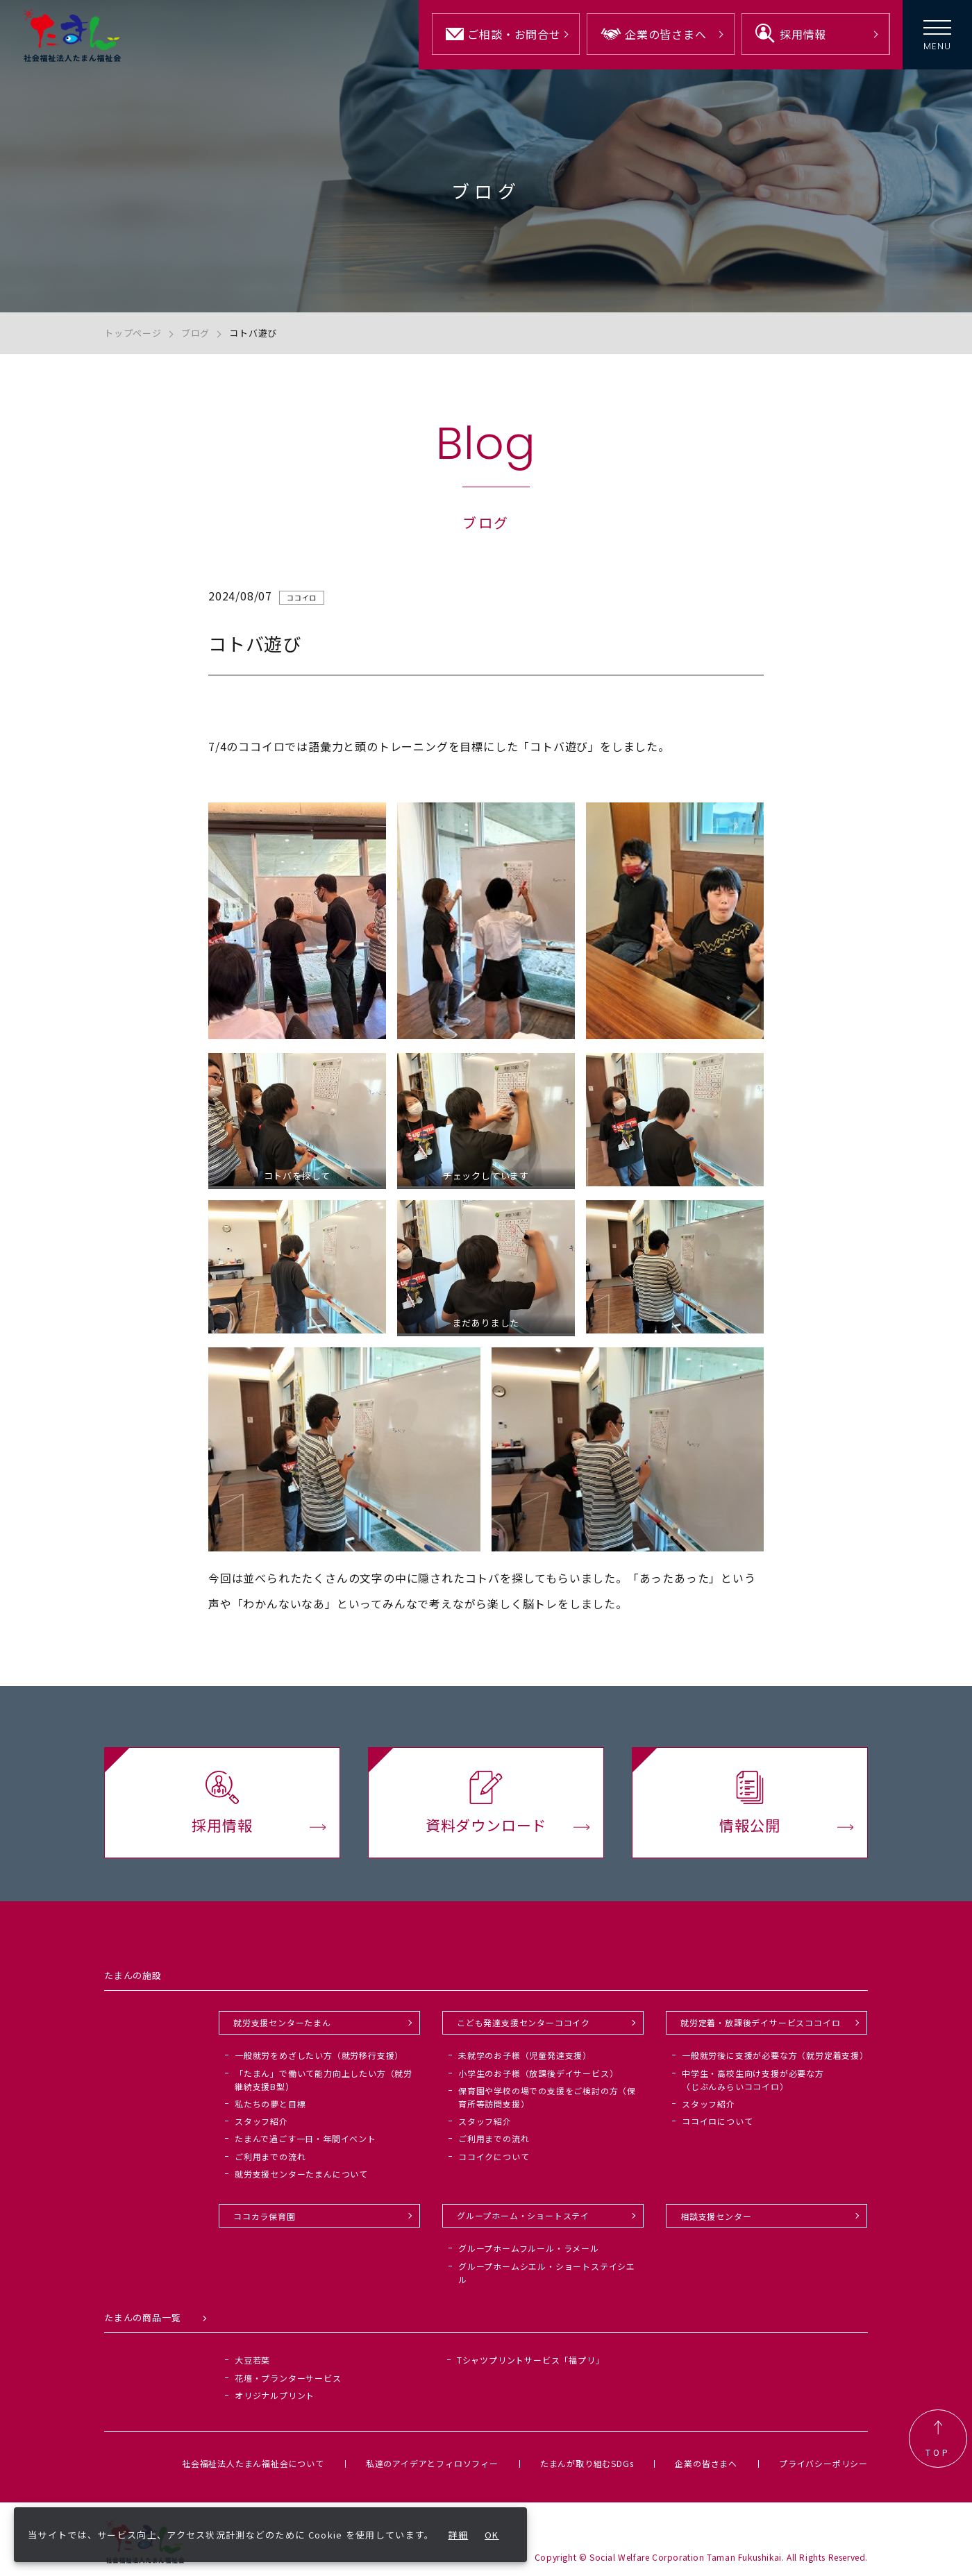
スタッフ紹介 (261, 2121)
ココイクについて (493, 2156)
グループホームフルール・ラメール (528, 2248)
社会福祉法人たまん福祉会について (253, 2463)
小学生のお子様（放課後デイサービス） (538, 2073)
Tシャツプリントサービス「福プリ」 (531, 2360)
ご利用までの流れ (270, 2156)
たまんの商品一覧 (142, 2317)
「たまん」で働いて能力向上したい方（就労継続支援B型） (323, 2079)
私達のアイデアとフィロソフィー (432, 2463)
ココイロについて (717, 2121)
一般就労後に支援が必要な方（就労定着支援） (775, 2055)
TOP (938, 2438)
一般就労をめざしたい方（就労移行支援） (319, 2055)
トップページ (133, 332)
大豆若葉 (252, 2360)
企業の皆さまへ (706, 2463)
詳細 (459, 2534)
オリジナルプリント (275, 2395)
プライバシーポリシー (823, 2463)
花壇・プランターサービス (288, 2378)
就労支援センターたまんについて (301, 2174)
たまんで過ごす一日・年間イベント (305, 2138)
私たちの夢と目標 (270, 2104)
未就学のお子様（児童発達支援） (525, 2055)
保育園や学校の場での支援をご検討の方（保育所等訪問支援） (547, 2097)
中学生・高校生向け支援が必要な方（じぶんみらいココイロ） (753, 2079)
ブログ (195, 332)
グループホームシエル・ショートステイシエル (546, 2272)
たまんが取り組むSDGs (587, 2463)
